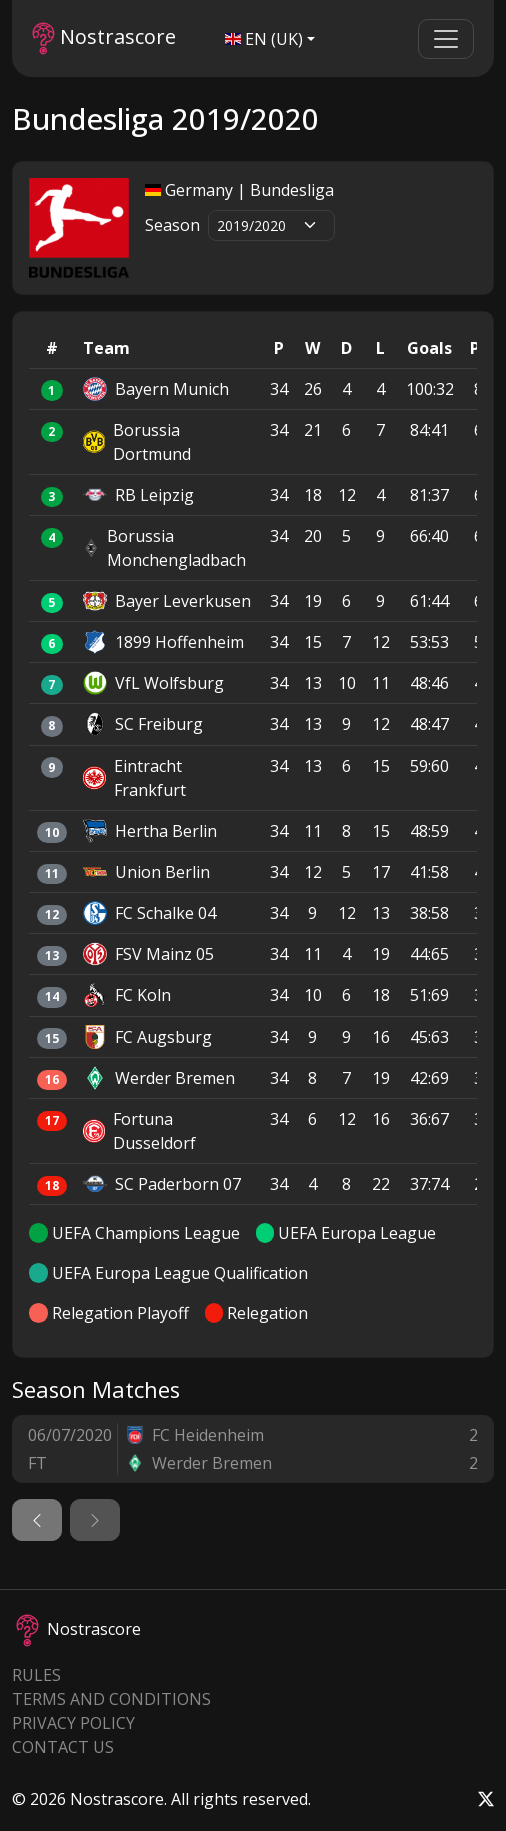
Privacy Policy (73, 1723)
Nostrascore (104, 38)
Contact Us (63, 1747)
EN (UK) (264, 39)
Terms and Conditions (111, 1699)
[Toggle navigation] (446, 39)
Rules (36, 1675)
